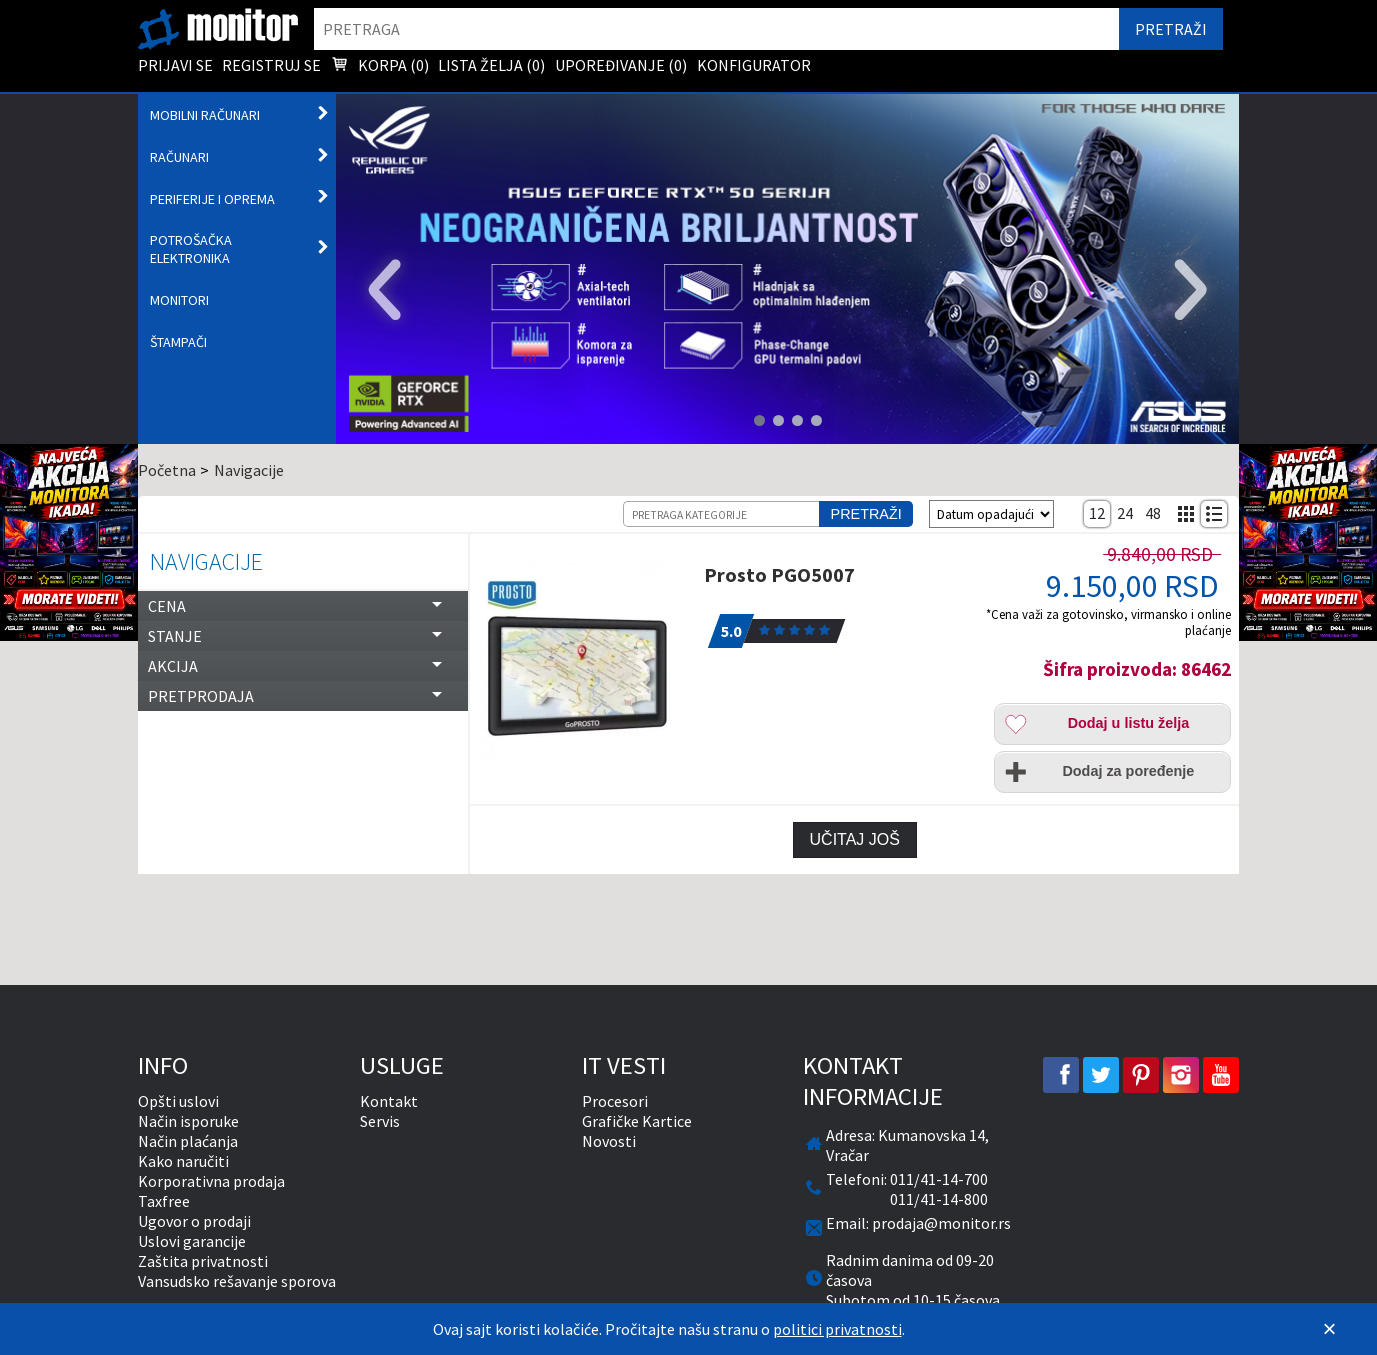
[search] (717, 29)
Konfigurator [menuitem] (754, 65)
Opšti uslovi (178, 1101)
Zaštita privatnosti (203, 1261)
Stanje (175, 636)
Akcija (173, 666)
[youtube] (1221, 1075)
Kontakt (389, 1101)
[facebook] (1061, 1075)
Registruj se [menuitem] (271, 65)
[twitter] (1101, 1075)
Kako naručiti (183, 1161)
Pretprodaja (201, 696)
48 (1153, 513)
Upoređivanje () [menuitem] (621, 65)
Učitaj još (855, 839)
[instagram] (1181, 1075)
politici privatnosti (837, 1329)
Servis (380, 1121)
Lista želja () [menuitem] (491, 65)
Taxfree (164, 1201)
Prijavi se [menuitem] (175, 65)
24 (1125, 513)
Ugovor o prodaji (194, 1221)
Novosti (609, 1141)
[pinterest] (1141, 1075)
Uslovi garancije (192, 1241)
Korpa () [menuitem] (380, 67)
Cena (167, 606)
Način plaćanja (188, 1141)
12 (1097, 513)
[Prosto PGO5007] (583, 662)
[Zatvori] (1329, 1329)
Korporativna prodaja (211, 1181)
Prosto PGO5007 (779, 574)
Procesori (615, 1101)
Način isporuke (188, 1121)
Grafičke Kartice (637, 1121)
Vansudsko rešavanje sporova (237, 1281)
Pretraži (866, 514)
